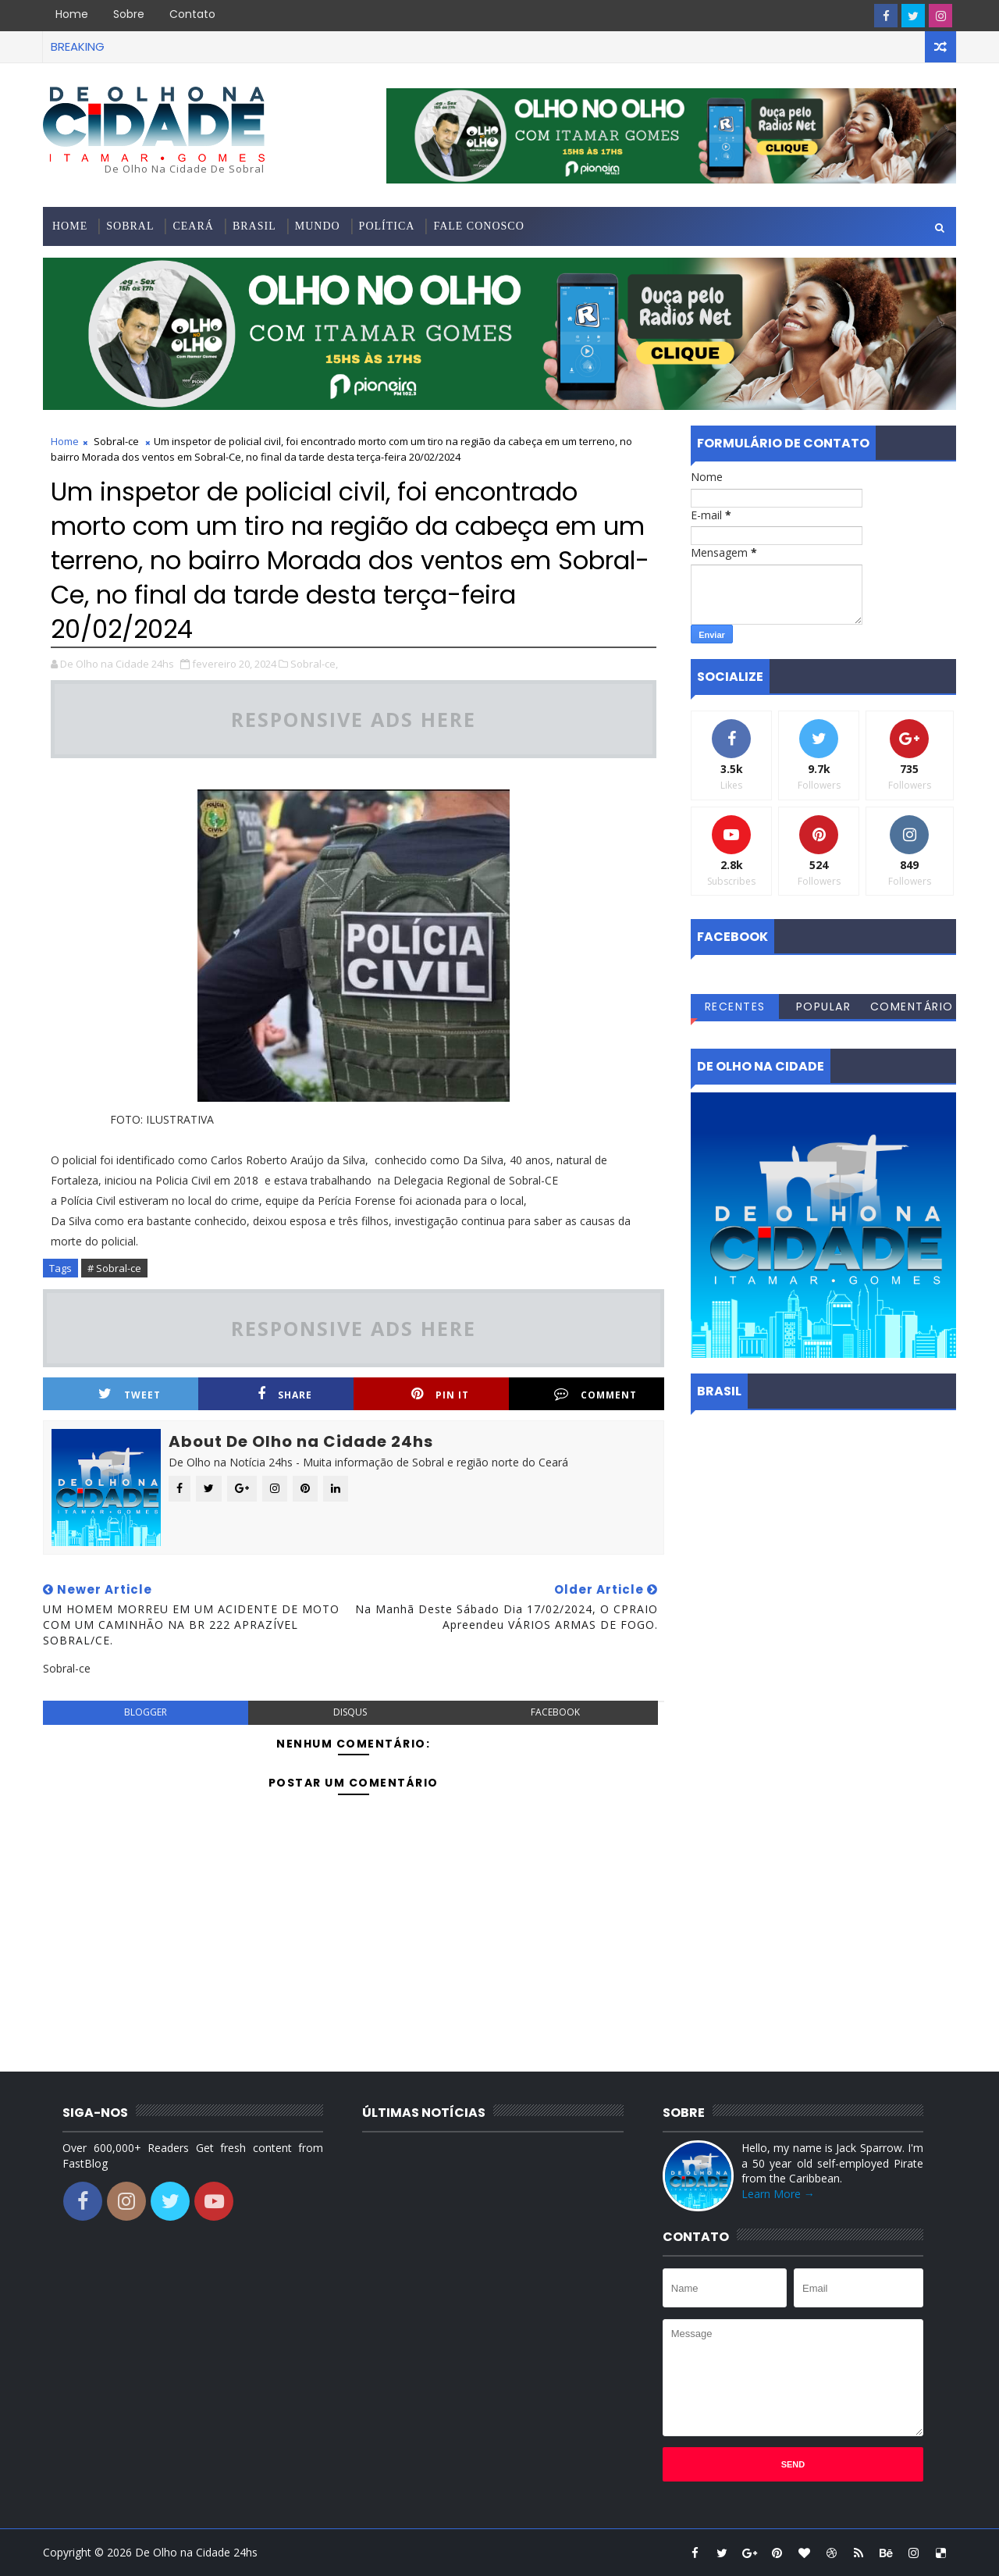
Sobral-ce (116, 441)
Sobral (130, 226)
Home (71, 14)
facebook (555, 1712)
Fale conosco (478, 226)
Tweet (129, 1394)
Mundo (317, 226)
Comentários (912, 1009)
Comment (595, 1394)
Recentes (735, 1006)
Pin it (440, 1394)
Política (387, 226)
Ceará (192, 226)
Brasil (254, 226)
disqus (350, 1712)
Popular (823, 1006)
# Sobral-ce (114, 1268)
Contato (192, 14)
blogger (145, 1712)
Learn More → (778, 2193)
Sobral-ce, (314, 664)
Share (285, 1394)
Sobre (128, 14)
